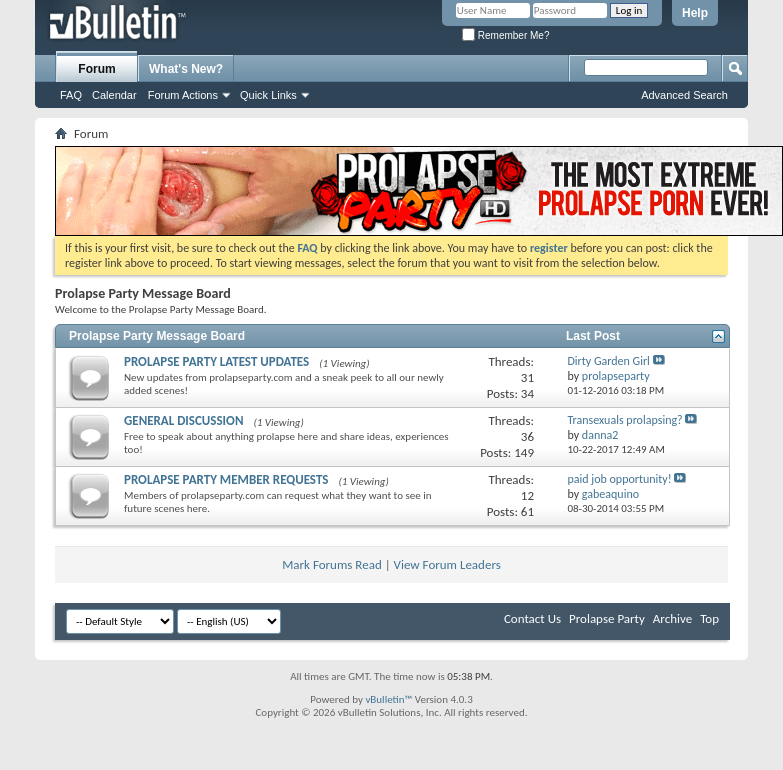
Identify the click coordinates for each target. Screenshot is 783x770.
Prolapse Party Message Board (157, 336)
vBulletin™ (388, 699)
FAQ (71, 95)
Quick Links (268, 95)
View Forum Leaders (447, 564)
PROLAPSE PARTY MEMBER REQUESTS (226, 479)
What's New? (186, 69)
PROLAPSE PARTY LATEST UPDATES (216, 361)
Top (709, 618)
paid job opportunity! (619, 479)
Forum (96, 69)
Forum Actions (183, 95)
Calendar (114, 95)
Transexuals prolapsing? (624, 420)
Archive (672, 618)
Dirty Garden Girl (608, 361)
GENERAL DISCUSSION (183, 420)
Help (695, 13)
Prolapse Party (607, 618)
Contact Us (532, 618)
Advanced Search (684, 95)
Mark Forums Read (332, 564)
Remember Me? (505, 35)
